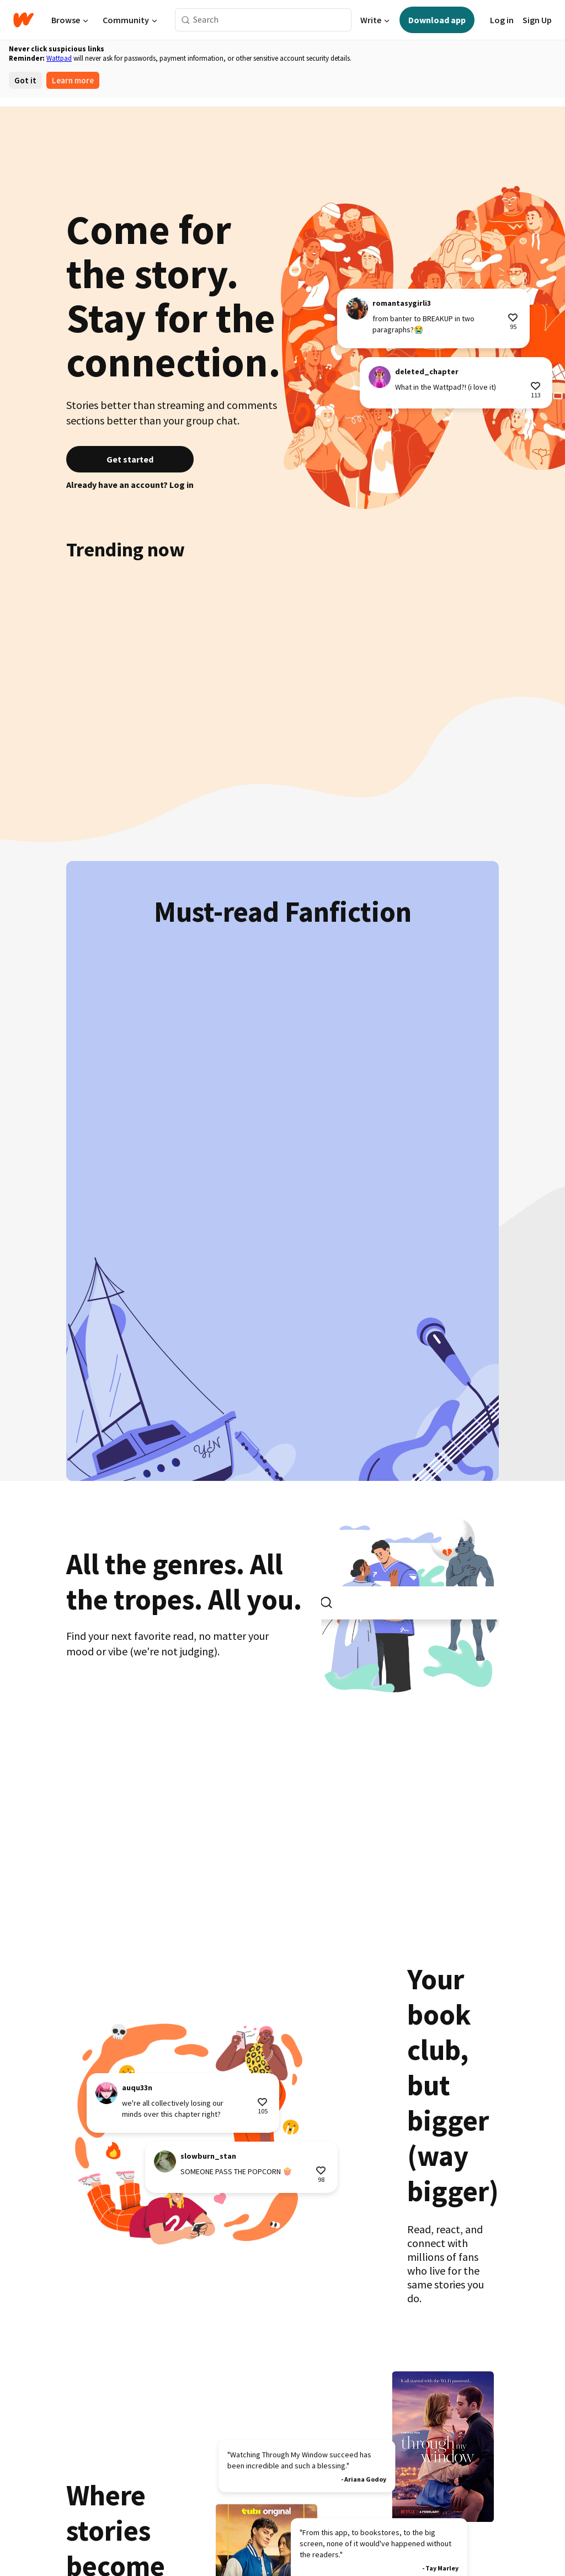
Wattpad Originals (122, 2503)
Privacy (201, 2520)
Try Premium (185, 2503)
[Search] (185, 20)
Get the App (236, 2503)
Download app (437, 20)
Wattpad (59, 58)
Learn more (73, 80)
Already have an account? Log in (130, 484)
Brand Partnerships (388, 2503)
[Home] (23, 20)
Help (347, 2520)
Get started (130, 459)
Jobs (438, 2503)
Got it (25, 80)
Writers (322, 2503)
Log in (502, 19)
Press (465, 2503)
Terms (169, 2520)
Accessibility (308, 2520)
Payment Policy (250, 2520)
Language (283, 2503)
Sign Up (537, 19)
